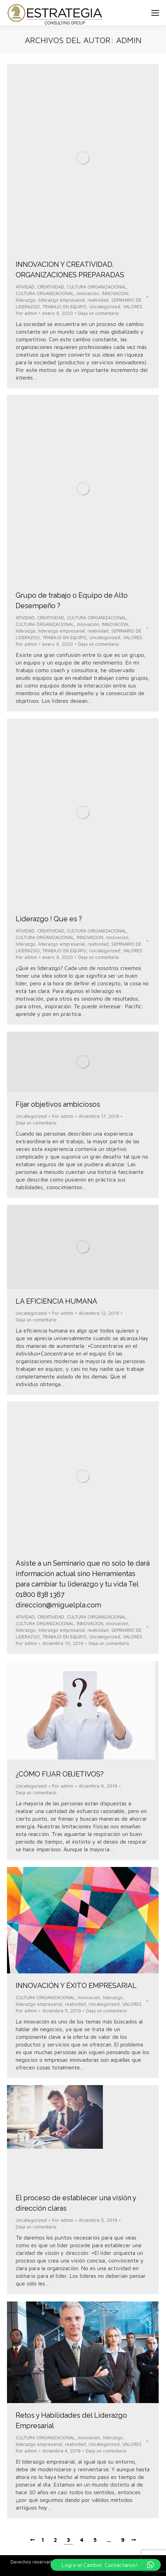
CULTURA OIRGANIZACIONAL (96, 286)
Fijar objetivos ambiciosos (58, 1104)
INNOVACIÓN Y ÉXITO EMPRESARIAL (76, 1985)
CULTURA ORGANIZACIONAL (45, 293)
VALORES (132, 306)
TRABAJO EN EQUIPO (64, 306)
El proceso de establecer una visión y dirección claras (76, 2203)
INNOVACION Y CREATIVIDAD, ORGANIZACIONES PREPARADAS (70, 269)
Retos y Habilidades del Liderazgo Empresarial (71, 2420)
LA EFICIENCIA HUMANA (56, 1301)
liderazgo (26, 300)
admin (129, 40)
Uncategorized (104, 306)
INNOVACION (115, 293)
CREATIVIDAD (50, 286)
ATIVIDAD (25, 286)
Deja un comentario (98, 313)
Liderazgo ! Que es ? (49, 919)
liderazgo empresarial (61, 300)
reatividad (98, 300)
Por (26, 313)
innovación (88, 293)
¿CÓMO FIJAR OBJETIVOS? (60, 1774)
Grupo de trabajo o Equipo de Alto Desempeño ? (72, 600)
